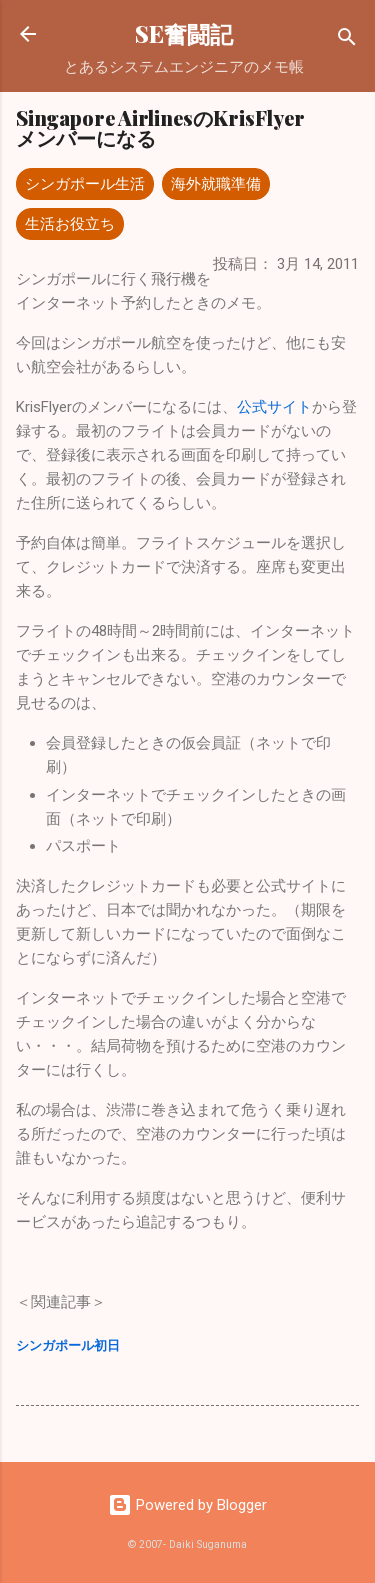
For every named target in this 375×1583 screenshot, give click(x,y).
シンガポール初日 (68, 1345)
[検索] (347, 40)
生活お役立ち (70, 224)
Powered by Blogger (187, 1505)
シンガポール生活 (85, 184)
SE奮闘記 (184, 33)
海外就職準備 (216, 184)
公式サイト (274, 407)
